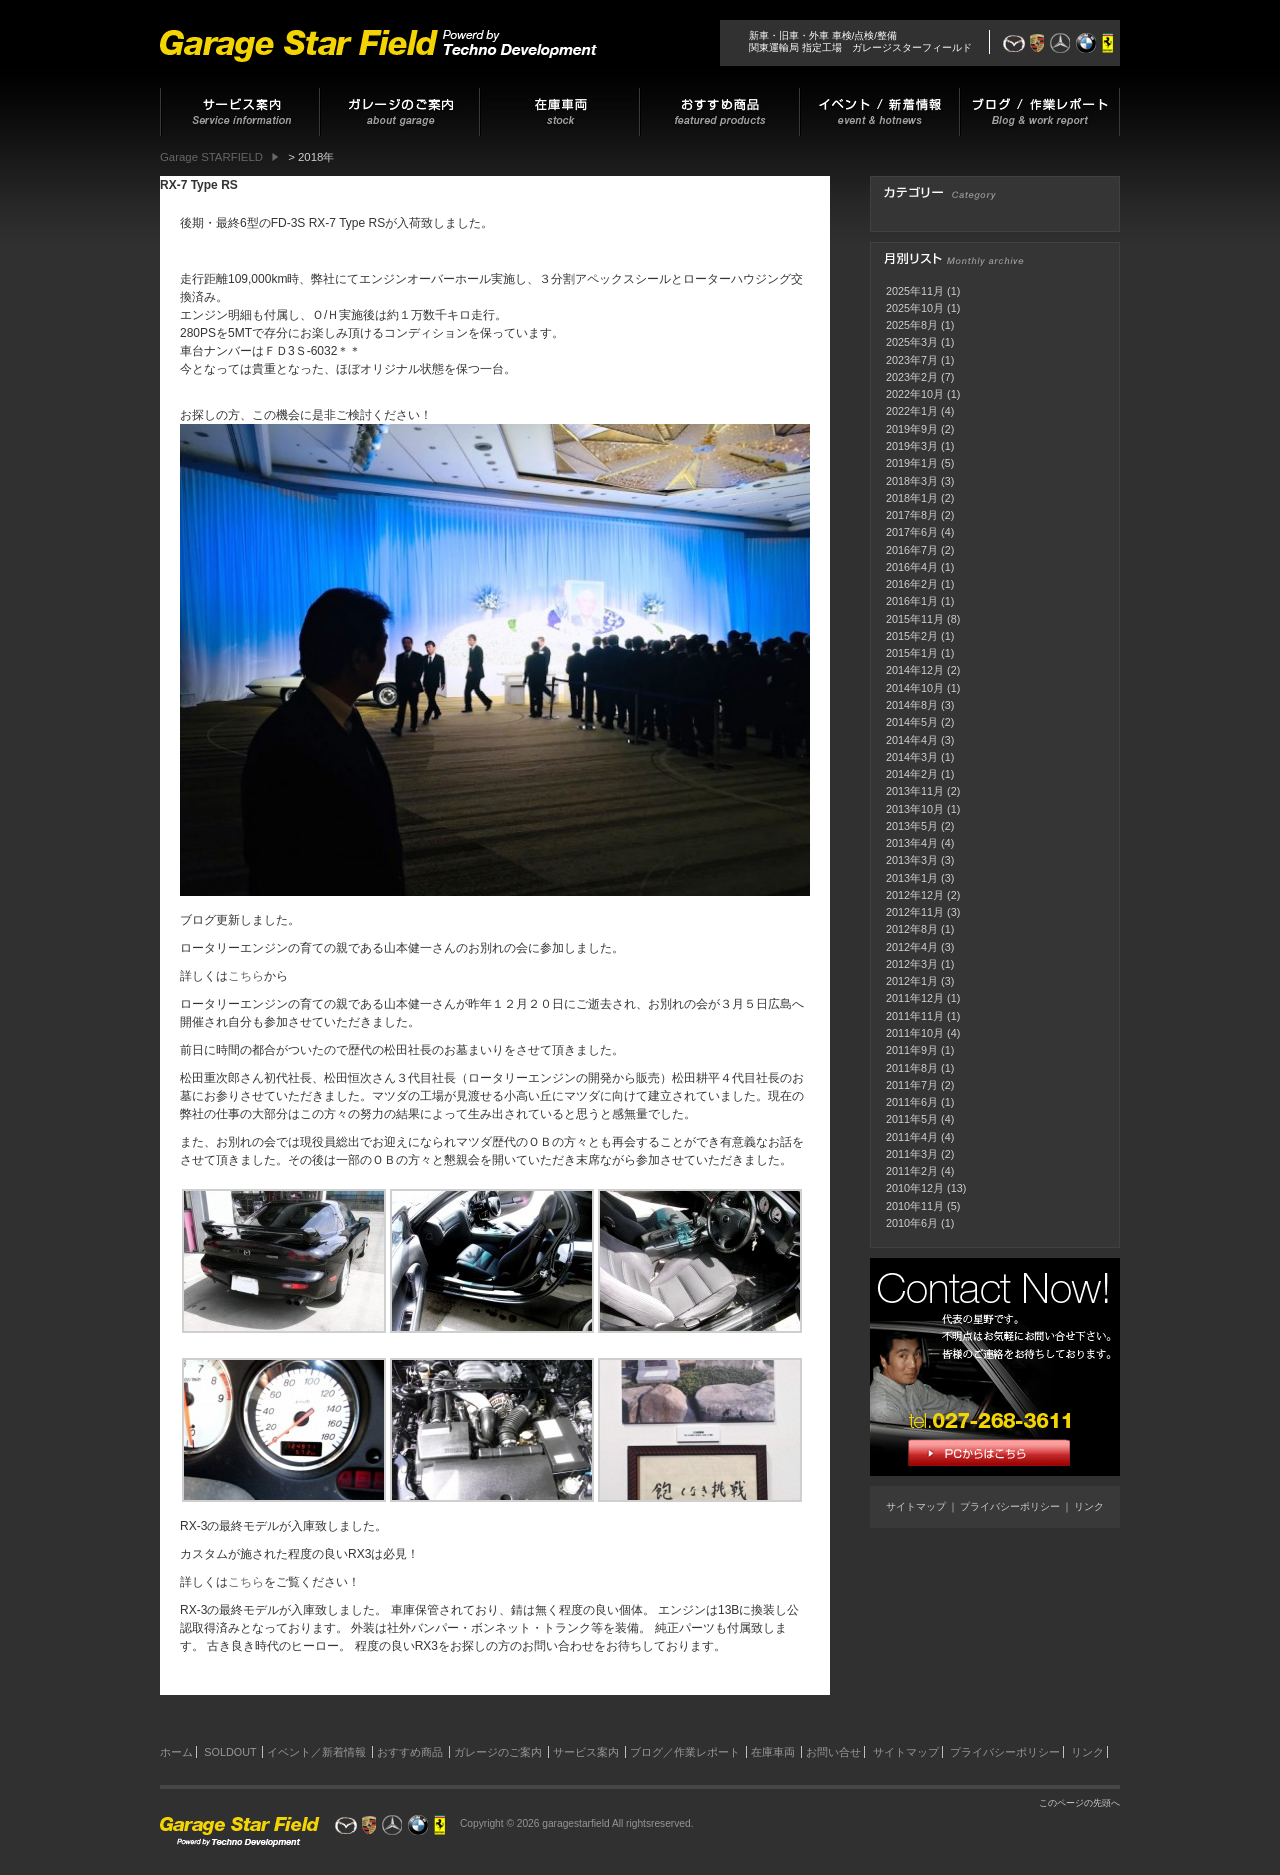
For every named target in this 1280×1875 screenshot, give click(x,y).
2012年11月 (915, 912)
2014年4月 (912, 740)
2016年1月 (912, 601)
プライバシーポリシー (1010, 1506)
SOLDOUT (230, 1752)
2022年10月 (915, 394)
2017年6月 (912, 532)
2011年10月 (915, 1033)
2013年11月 (915, 791)
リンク (1089, 1506)
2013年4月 (912, 843)
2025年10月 (915, 308)
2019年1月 (912, 463)
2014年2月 (912, 774)
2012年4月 (912, 947)
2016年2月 (912, 584)
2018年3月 (912, 481)
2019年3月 (912, 446)
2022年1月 (912, 411)
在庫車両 (773, 1752)
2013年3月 (912, 860)
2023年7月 (912, 360)
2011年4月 (912, 1137)
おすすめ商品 (410, 1752)
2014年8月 (912, 705)
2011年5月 (912, 1119)
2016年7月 (912, 550)
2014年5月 (912, 722)
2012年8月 (912, 929)
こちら (246, 976)
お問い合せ (833, 1752)
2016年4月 (912, 567)
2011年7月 (912, 1085)
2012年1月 (912, 981)
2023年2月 (912, 377)
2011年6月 (912, 1102)
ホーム (176, 1752)
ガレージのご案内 (498, 1752)
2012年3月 (912, 964)
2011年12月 (915, 998)
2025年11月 (915, 291)
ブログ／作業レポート (685, 1752)
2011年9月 (912, 1050)
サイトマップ (916, 1506)
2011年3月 (912, 1154)
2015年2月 (912, 636)
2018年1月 (912, 498)
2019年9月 (912, 429)
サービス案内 (586, 1752)
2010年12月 (915, 1188)
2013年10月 (915, 809)
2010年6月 (912, 1223)
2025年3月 (912, 342)
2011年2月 (912, 1171)
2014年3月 (912, 757)
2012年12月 (915, 895)
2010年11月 (915, 1206)
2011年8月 (912, 1068)
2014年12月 (915, 670)
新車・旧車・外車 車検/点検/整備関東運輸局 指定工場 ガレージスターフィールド (860, 41)
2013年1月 (912, 878)
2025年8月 (912, 325)
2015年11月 (915, 619)
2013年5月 (912, 826)
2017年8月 (912, 515)
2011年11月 (915, 1016)
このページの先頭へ (1079, 1803)
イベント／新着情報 (316, 1752)
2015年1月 (912, 653)
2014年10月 (915, 688)
